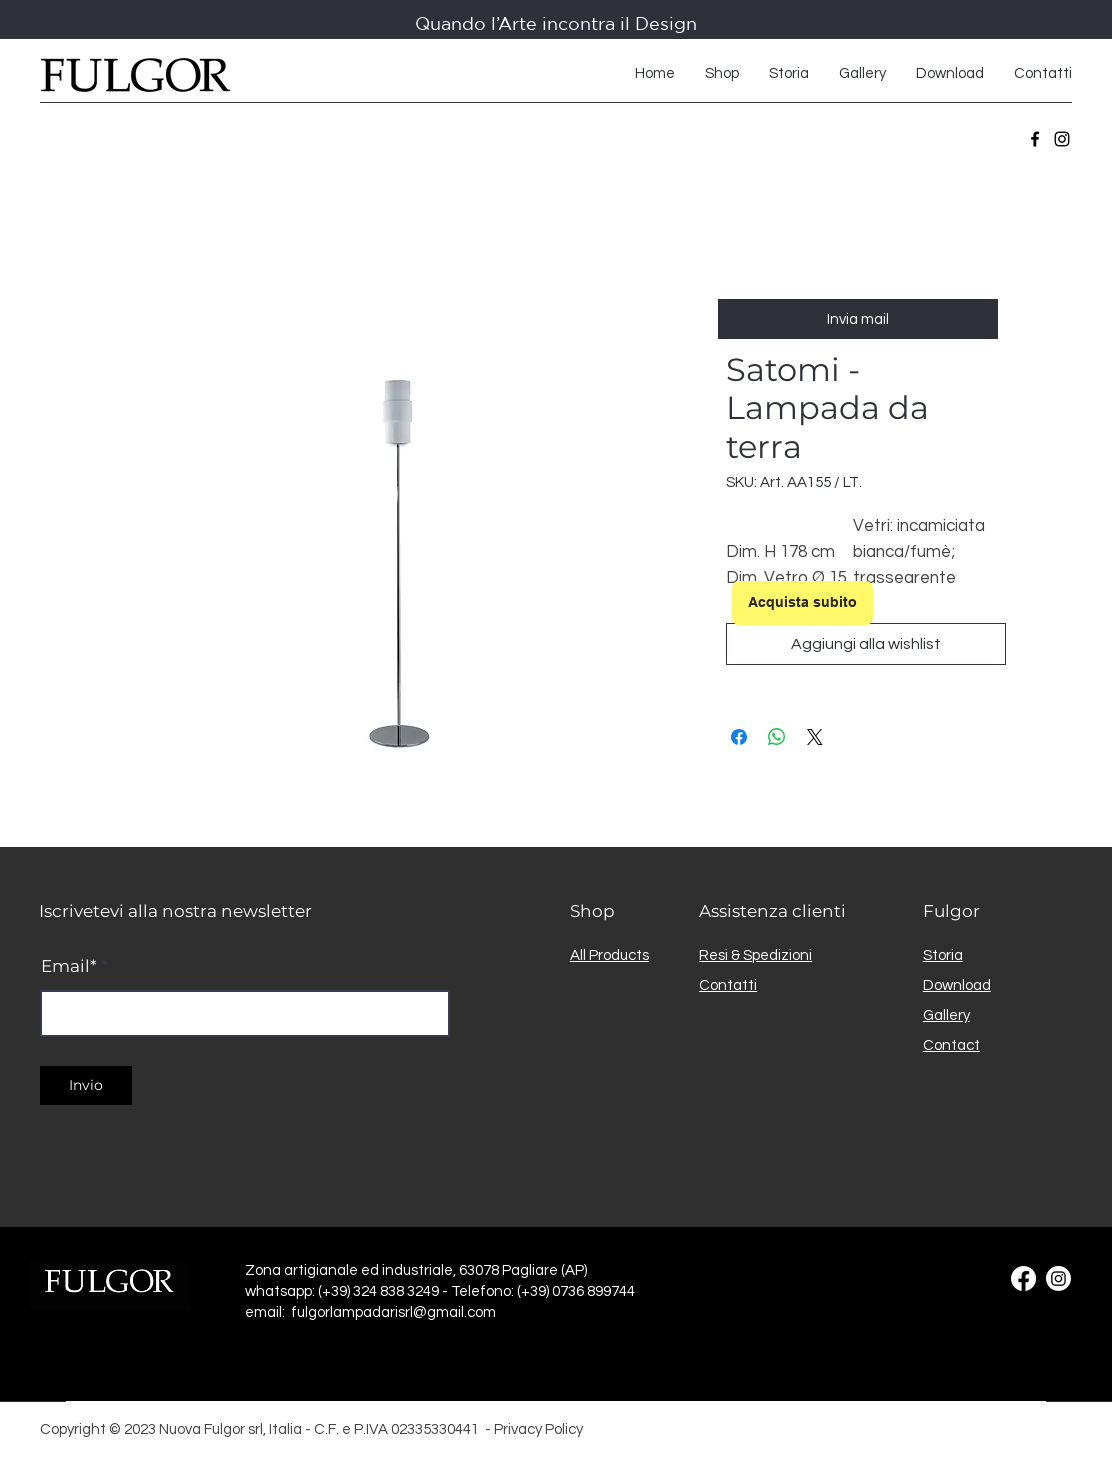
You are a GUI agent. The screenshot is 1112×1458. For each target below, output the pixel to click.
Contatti (728, 985)
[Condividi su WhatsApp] (777, 737)
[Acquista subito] (802, 603)
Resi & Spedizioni (755, 955)
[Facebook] (1035, 139)
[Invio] (86, 1085)
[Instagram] (1062, 139)
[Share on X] (815, 737)
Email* (69, 966)
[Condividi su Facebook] (739, 737)
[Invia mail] (858, 319)
